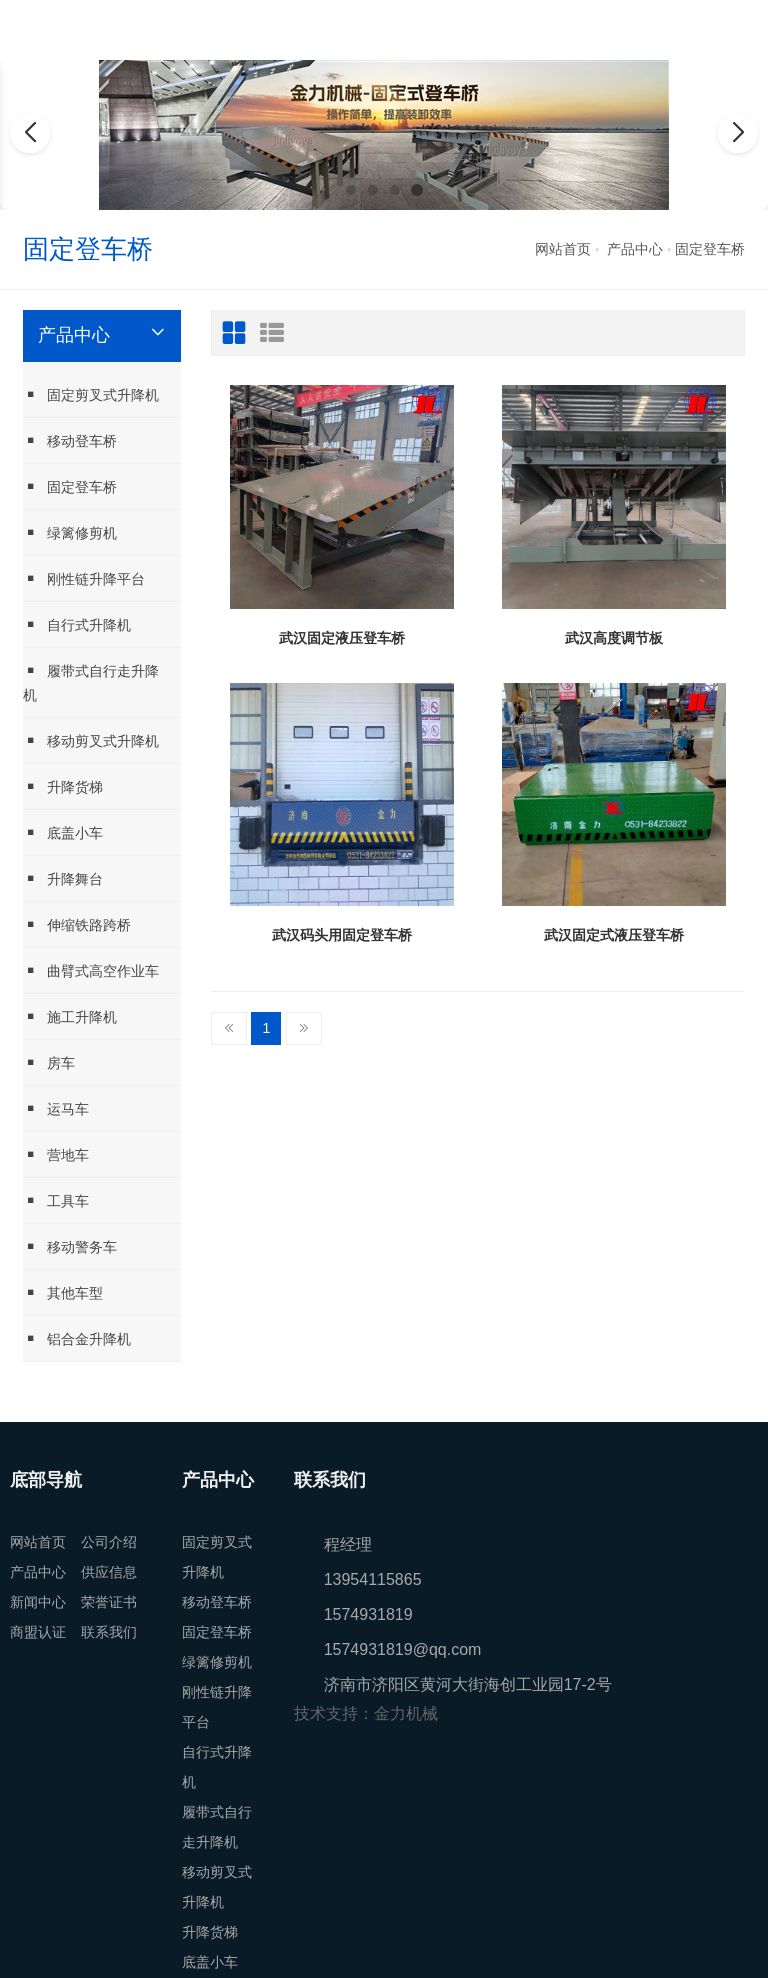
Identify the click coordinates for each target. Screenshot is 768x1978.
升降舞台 (63, 878)
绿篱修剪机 (70, 532)
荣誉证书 (109, 1602)
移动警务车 (70, 1246)
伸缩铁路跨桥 (77, 924)
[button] (351, 190)
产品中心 (635, 249)
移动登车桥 (70, 440)
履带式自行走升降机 (91, 682)
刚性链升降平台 (84, 578)
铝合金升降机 (77, 1338)
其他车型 (63, 1292)
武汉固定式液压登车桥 (614, 935)
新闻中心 (38, 1602)
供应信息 (109, 1572)
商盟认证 (38, 1632)
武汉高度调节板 (614, 638)
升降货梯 (63, 786)
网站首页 (563, 249)
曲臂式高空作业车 (91, 970)
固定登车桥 (710, 249)
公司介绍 (109, 1542)
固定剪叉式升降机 (91, 394)
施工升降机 (70, 1016)
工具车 (56, 1200)
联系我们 (109, 1632)
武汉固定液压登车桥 (342, 638)
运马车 (56, 1108)
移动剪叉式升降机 (91, 740)
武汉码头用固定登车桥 (342, 935)
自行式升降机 (77, 624)
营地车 (56, 1154)
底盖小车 (63, 832)
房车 (49, 1062)
